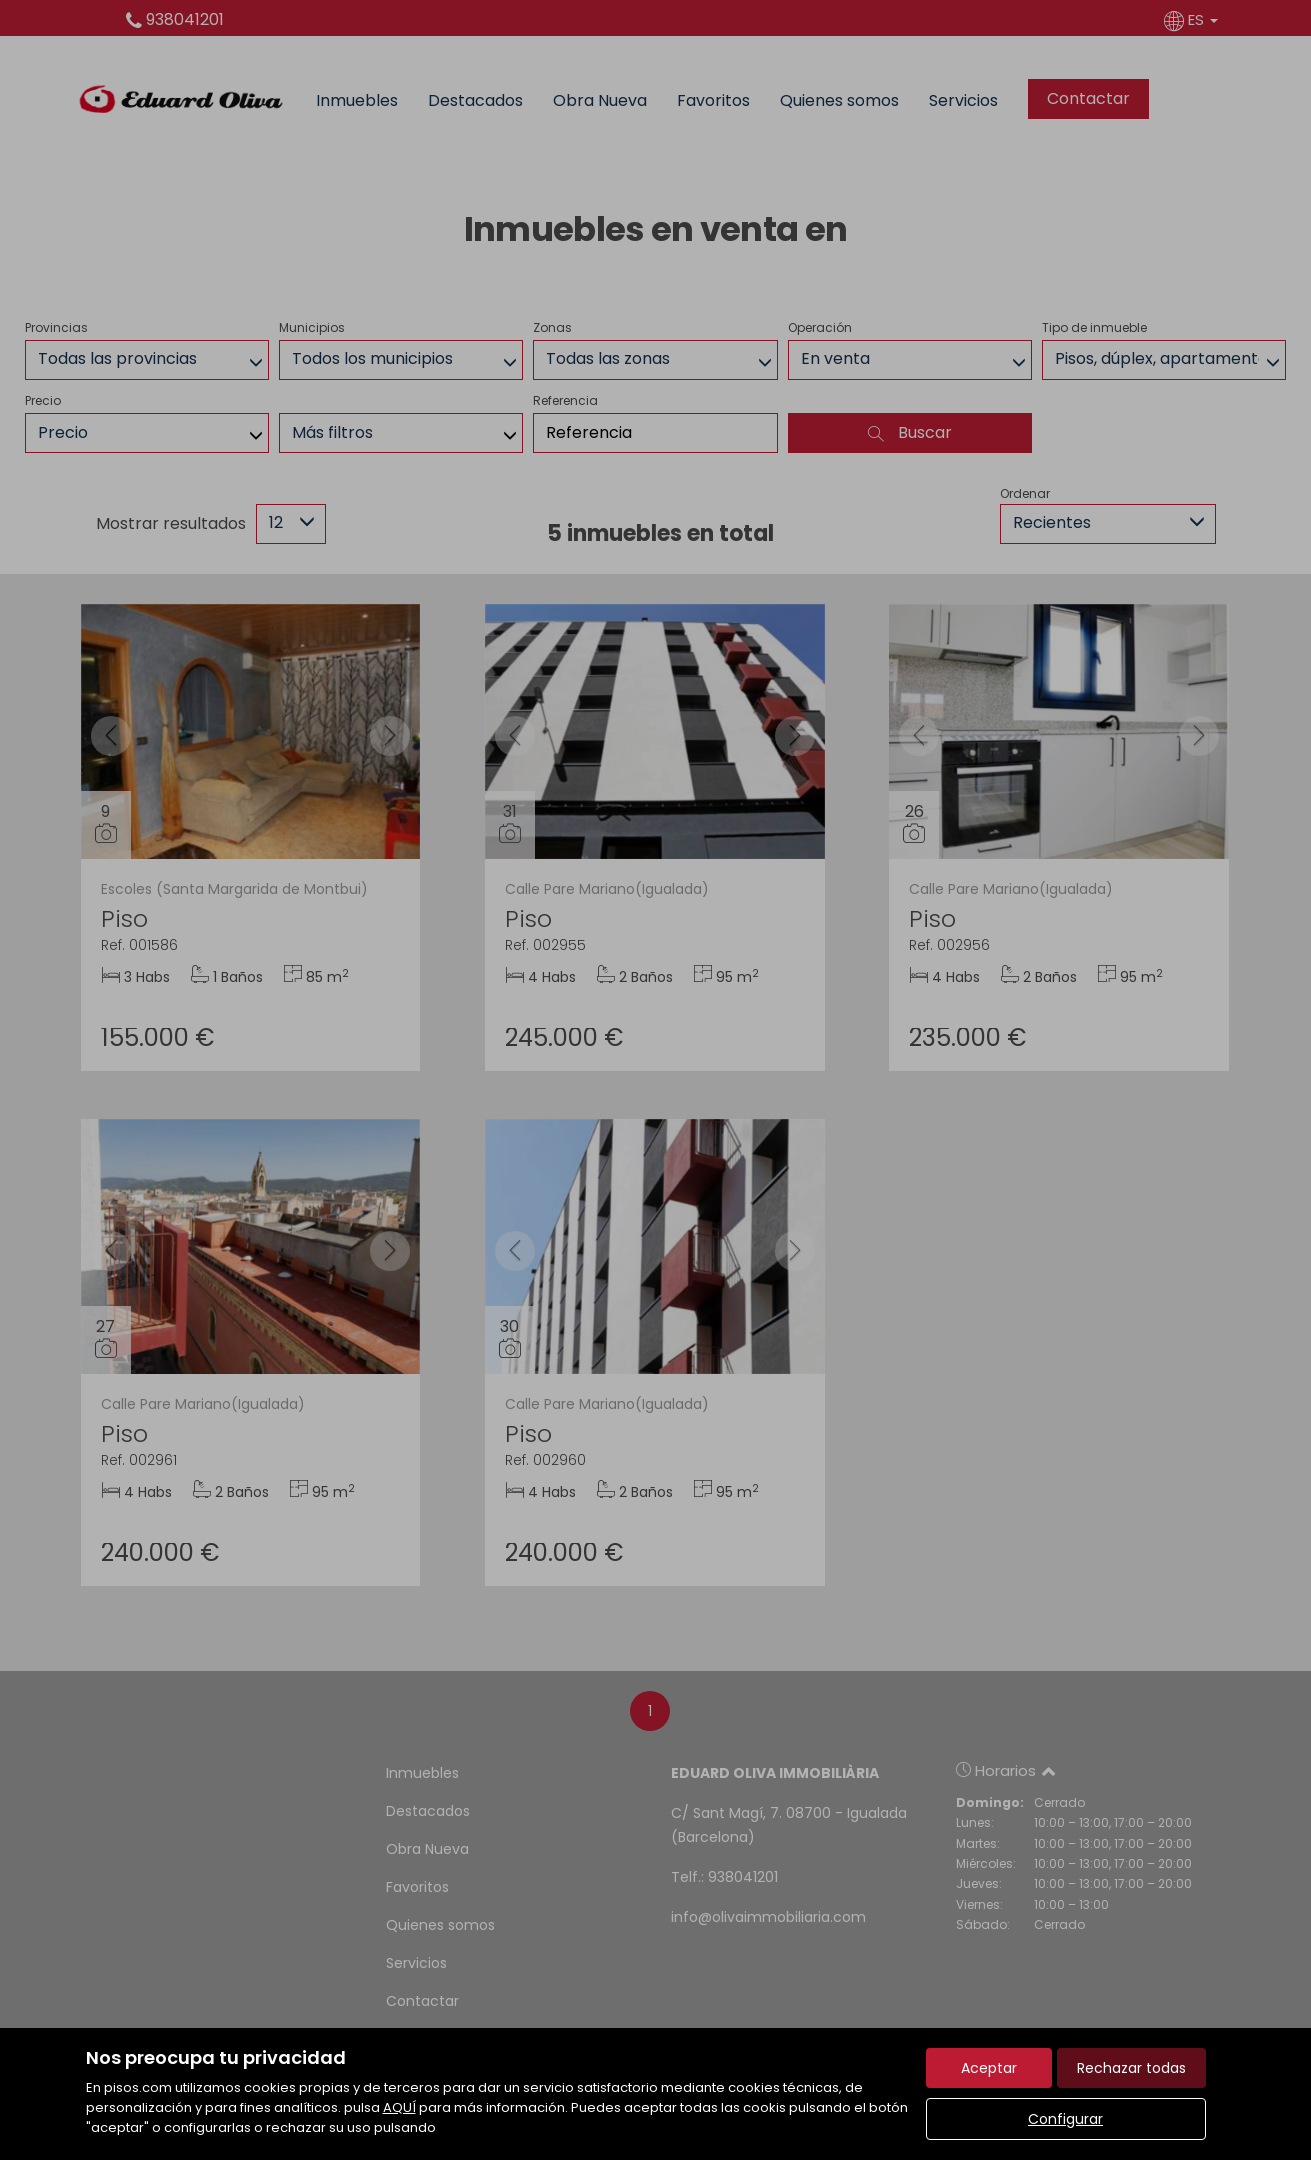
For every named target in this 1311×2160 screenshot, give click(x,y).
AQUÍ (399, 2107)
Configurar (1065, 2119)
